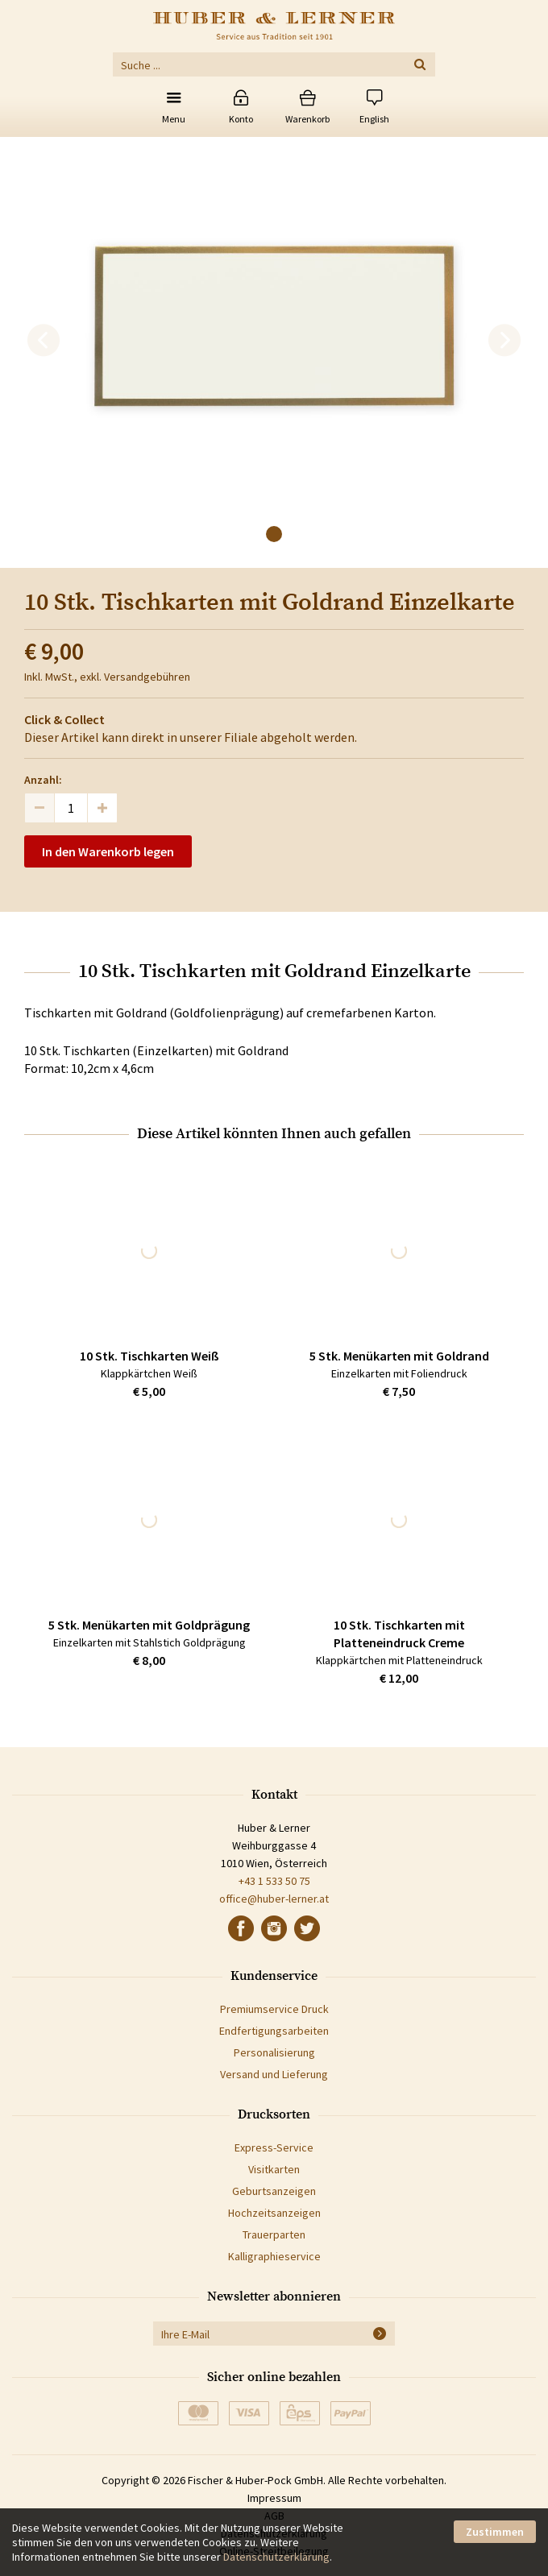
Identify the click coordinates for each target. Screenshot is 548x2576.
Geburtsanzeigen (274, 2191)
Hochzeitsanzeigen (274, 2212)
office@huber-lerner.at (274, 1898)
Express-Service (274, 2147)
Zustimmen (495, 2531)
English (374, 119)
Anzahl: (43, 779)
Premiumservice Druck (274, 2009)
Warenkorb (307, 119)
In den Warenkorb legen (108, 851)
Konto (241, 119)
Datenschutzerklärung (276, 2556)
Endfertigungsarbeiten (274, 2030)
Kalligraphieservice (274, 2256)
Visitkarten (274, 2169)
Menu (173, 119)
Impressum (274, 2498)
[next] (504, 341)
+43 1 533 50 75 (274, 1881)
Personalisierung (274, 2052)
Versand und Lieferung (274, 2074)
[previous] (43, 341)
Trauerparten (274, 2234)
